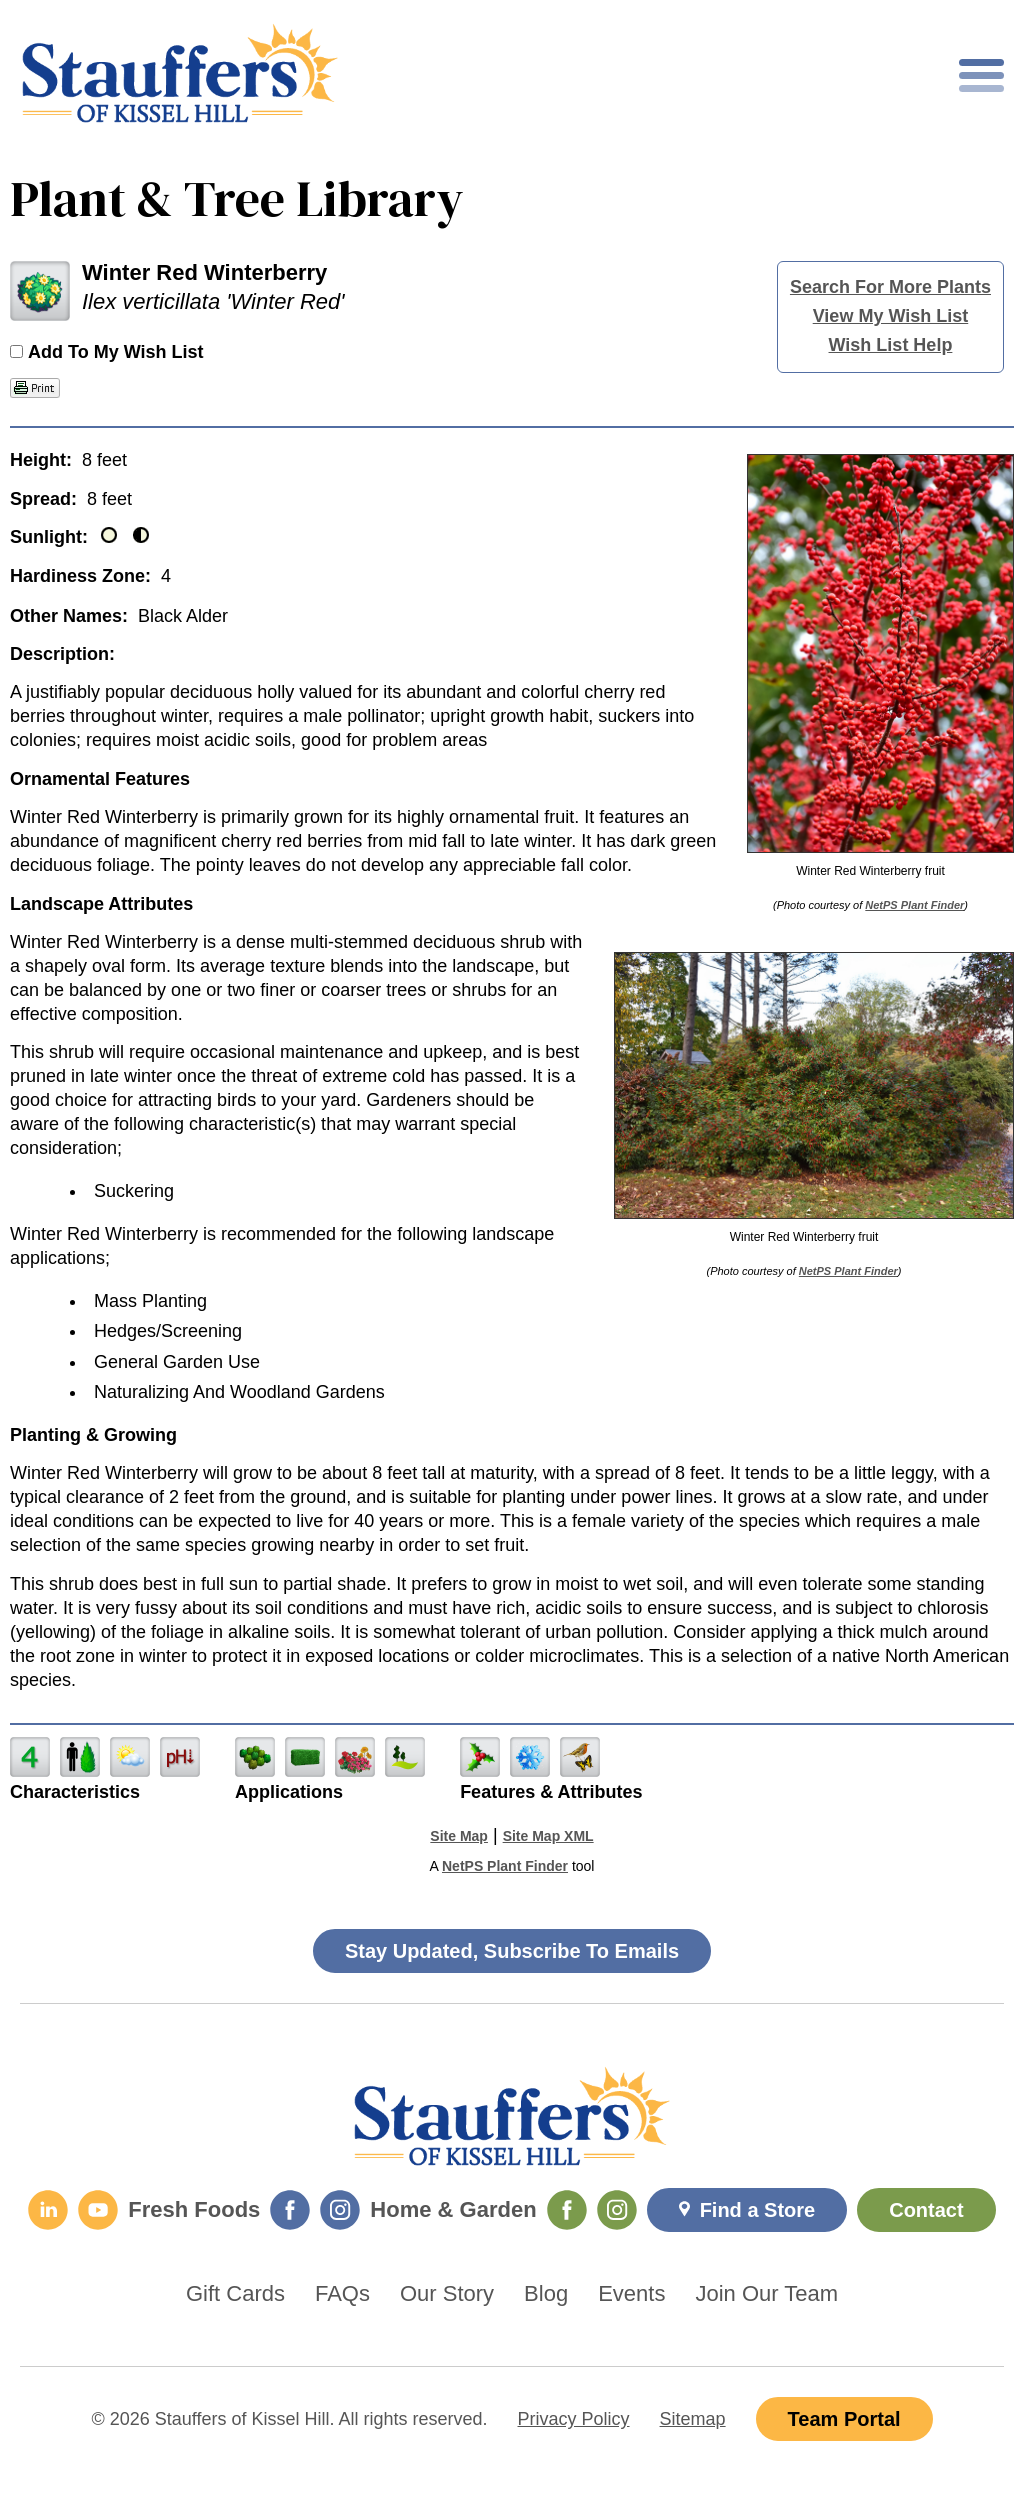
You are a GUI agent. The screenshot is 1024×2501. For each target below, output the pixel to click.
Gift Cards (235, 2294)
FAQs (342, 2294)
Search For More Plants (890, 287)
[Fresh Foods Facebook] (290, 2210)
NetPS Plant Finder (914, 905)
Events (631, 2294)
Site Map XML (548, 1836)
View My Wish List (891, 316)
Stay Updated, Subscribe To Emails (512, 1951)
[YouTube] (98, 2210)
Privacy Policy (574, 2419)
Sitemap (693, 2419)
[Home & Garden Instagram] (617, 2210)
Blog (546, 2294)
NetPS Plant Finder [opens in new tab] (505, 1866)
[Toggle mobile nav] (981, 75)
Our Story (447, 2294)
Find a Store (758, 2210)
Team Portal (844, 2419)
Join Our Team (766, 2294)
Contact (926, 2210)
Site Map (459, 1836)
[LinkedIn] (48, 2210)
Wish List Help (891, 345)
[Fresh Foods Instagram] (340, 2210)
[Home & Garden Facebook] (567, 2210)
